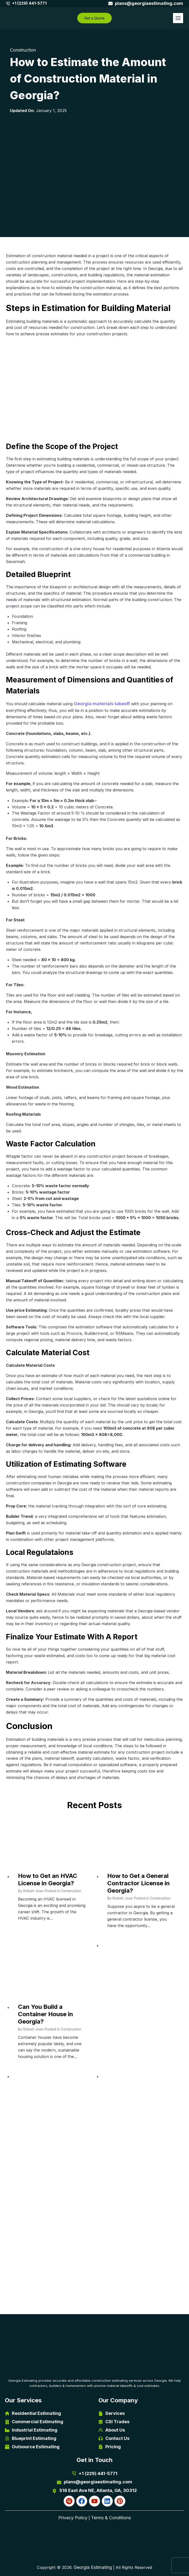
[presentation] (53, 2047)
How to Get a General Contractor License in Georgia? (139, 2091)
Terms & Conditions (111, 2517)
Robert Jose (34, 2099)
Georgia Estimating (92, 2567)
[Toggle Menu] (178, 18)
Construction (23, 50)
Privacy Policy (72, 2517)
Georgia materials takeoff (107, 745)
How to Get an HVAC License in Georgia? (48, 2087)
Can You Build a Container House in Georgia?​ (46, 2232)
